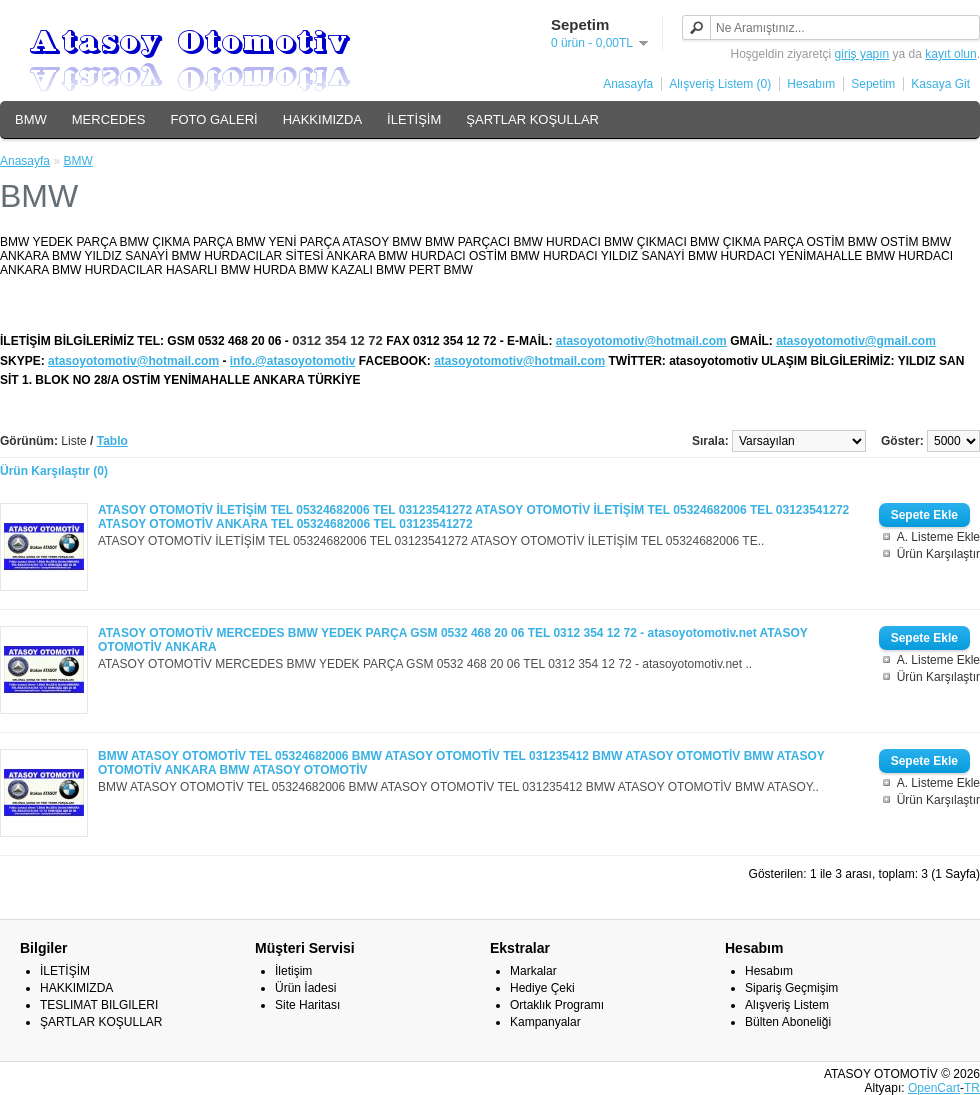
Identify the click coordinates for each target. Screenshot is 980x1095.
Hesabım (811, 84)
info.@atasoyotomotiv (293, 361)
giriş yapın (862, 54)
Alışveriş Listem (787, 1005)
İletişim (293, 971)
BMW (31, 119)
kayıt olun (950, 54)
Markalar (533, 971)
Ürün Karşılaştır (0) (54, 471)
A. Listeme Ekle (938, 537)
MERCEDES (109, 119)
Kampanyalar (545, 1022)
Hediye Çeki (542, 988)
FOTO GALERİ (213, 119)
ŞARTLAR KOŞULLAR (532, 119)
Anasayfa (628, 84)
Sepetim (873, 84)
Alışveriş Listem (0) (720, 84)
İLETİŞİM (414, 119)
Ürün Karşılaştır (938, 554)
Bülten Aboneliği (788, 1022)
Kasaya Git (940, 84)
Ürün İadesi (305, 988)
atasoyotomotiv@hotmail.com (641, 341)
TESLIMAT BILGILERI (99, 1005)
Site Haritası (307, 1005)
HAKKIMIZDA (322, 119)
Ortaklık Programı (557, 1005)
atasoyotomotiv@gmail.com (856, 341)
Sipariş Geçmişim (791, 988)
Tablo (112, 441)
